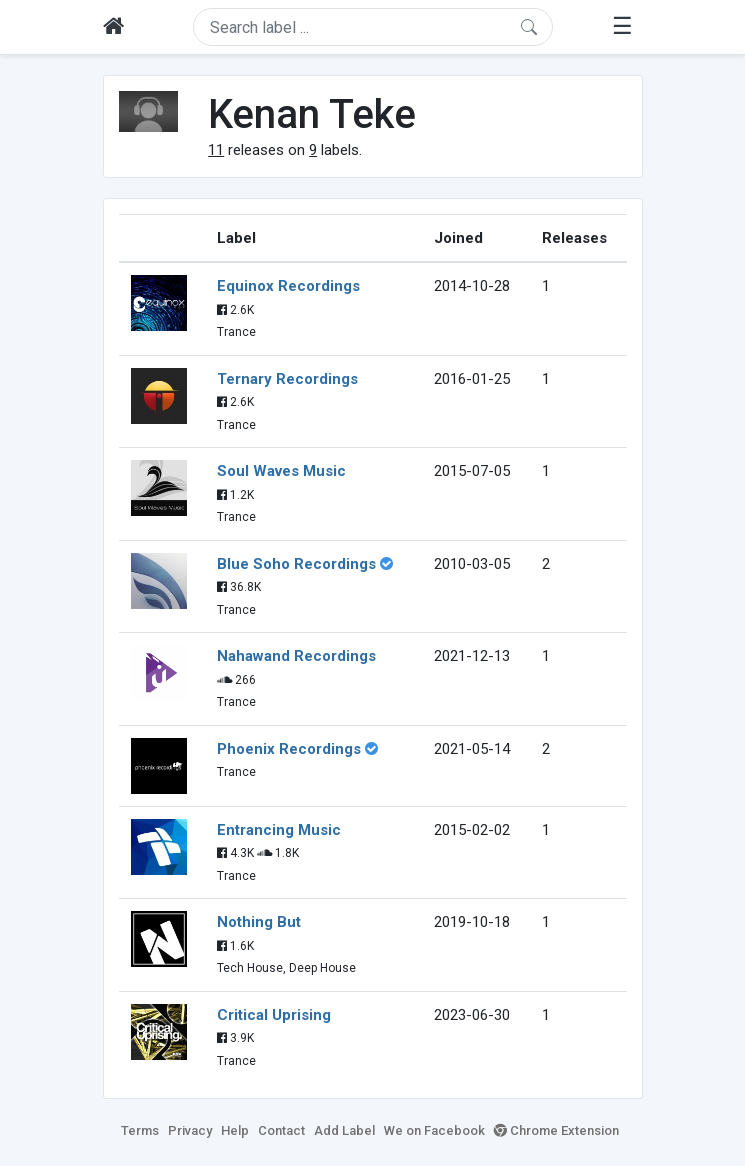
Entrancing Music (279, 830)
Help (235, 1130)
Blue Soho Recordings (296, 564)
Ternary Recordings (287, 379)
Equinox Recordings (288, 286)
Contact (281, 1130)
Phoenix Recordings (289, 749)
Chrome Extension (556, 1130)
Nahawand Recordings (296, 656)
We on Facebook (434, 1130)
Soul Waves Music (281, 471)
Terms (140, 1130)
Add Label (344, 1130)
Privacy (190, 1130)
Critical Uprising (274, 1015)
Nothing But (259, 922)
